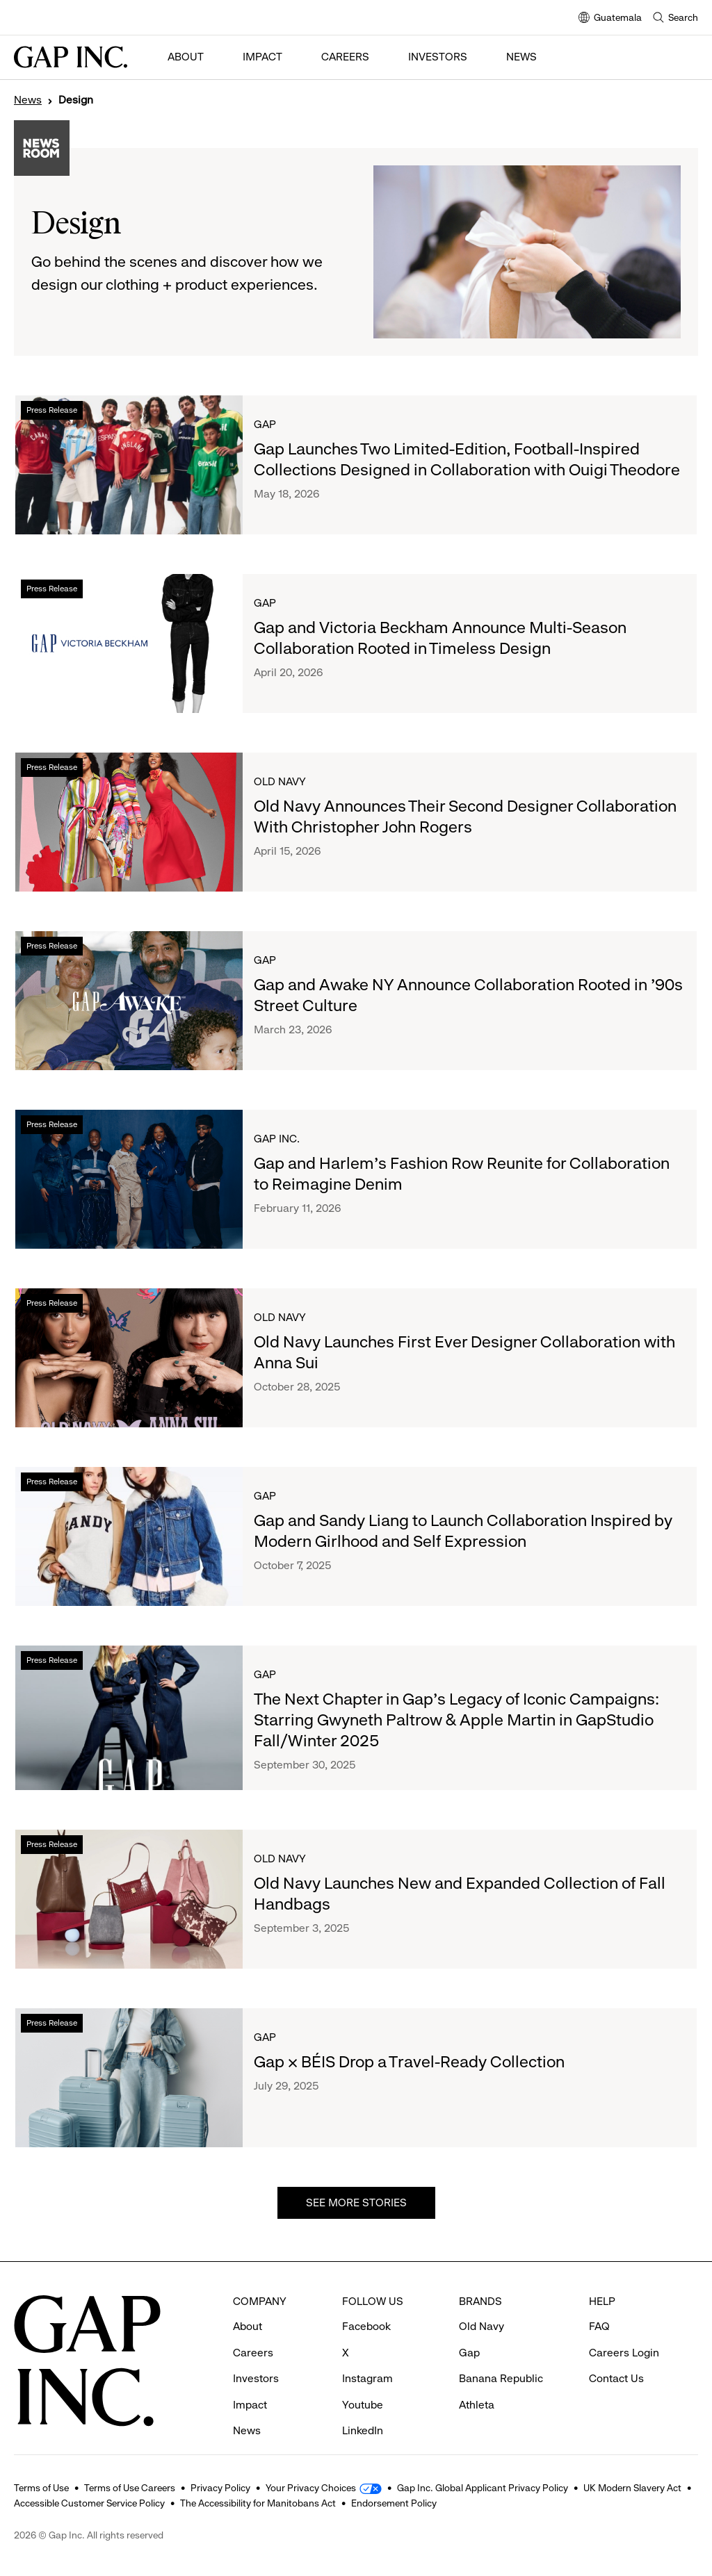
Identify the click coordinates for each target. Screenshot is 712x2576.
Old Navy (280, 781)
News (521, 56)
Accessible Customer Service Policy (89, 2503)
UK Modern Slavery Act (632, 2487)
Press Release (51, 410)
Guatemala (610, 18)
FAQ (599, 2300)
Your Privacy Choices (311, 2487)
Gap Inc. (277, 1138)
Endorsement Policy (394, 2503)
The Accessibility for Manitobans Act (258, 2503)
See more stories (356, 2202)
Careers (345, 56)
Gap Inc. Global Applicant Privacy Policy (482, 2487)
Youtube (362, 2379)
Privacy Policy (220, 2487)
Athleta (476, 2379)
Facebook (366, 2300)
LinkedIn (362, 2404)
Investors (437, 56)
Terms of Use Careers (129, 2487)
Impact (262, 56)
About (186, 56)
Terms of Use (41, 2487)
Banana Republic (501, 2352)
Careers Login (624, 2326)
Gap (265, 424)
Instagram (367, 2352)
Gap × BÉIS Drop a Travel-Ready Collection (409, 2062)
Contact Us (616, 2352)
